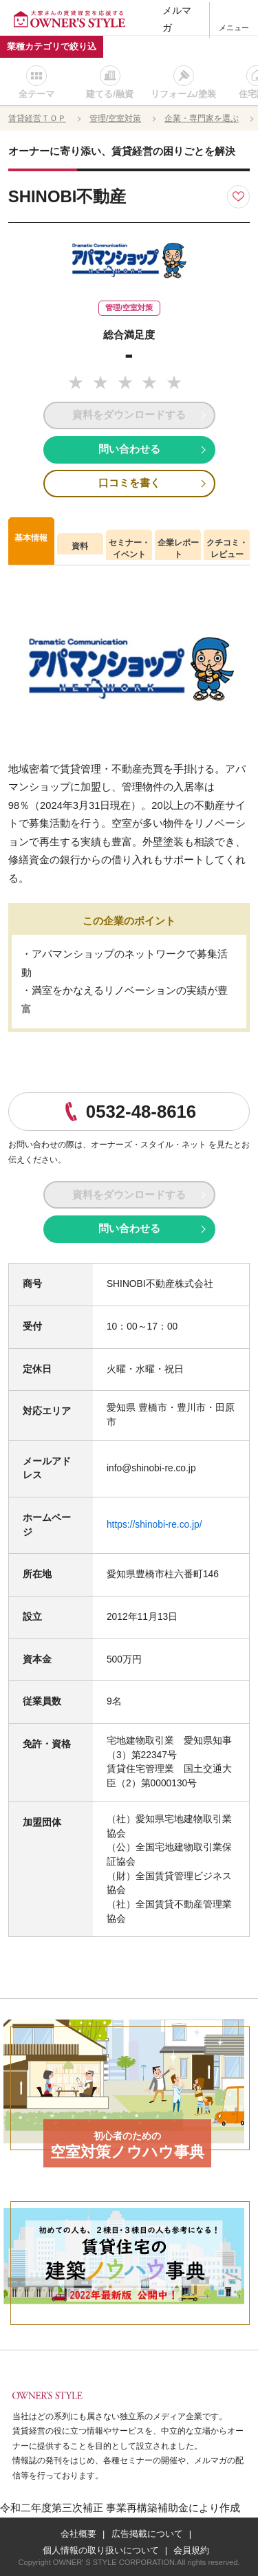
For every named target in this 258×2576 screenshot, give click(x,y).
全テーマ (36, 94)
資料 (80, 546)
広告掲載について (147, 2534)
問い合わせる (129, 449)
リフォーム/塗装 (183, 94)
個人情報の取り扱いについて (101, 2550)
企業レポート (178, 548)
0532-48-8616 (141, 1111)
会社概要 (78, 2534)
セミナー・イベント (129, 548)
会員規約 (191, 2550)
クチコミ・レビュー (227, 548)
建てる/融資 (109, 94)
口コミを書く (129, 482)
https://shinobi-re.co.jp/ (154, 1524)
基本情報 (30, 538)
